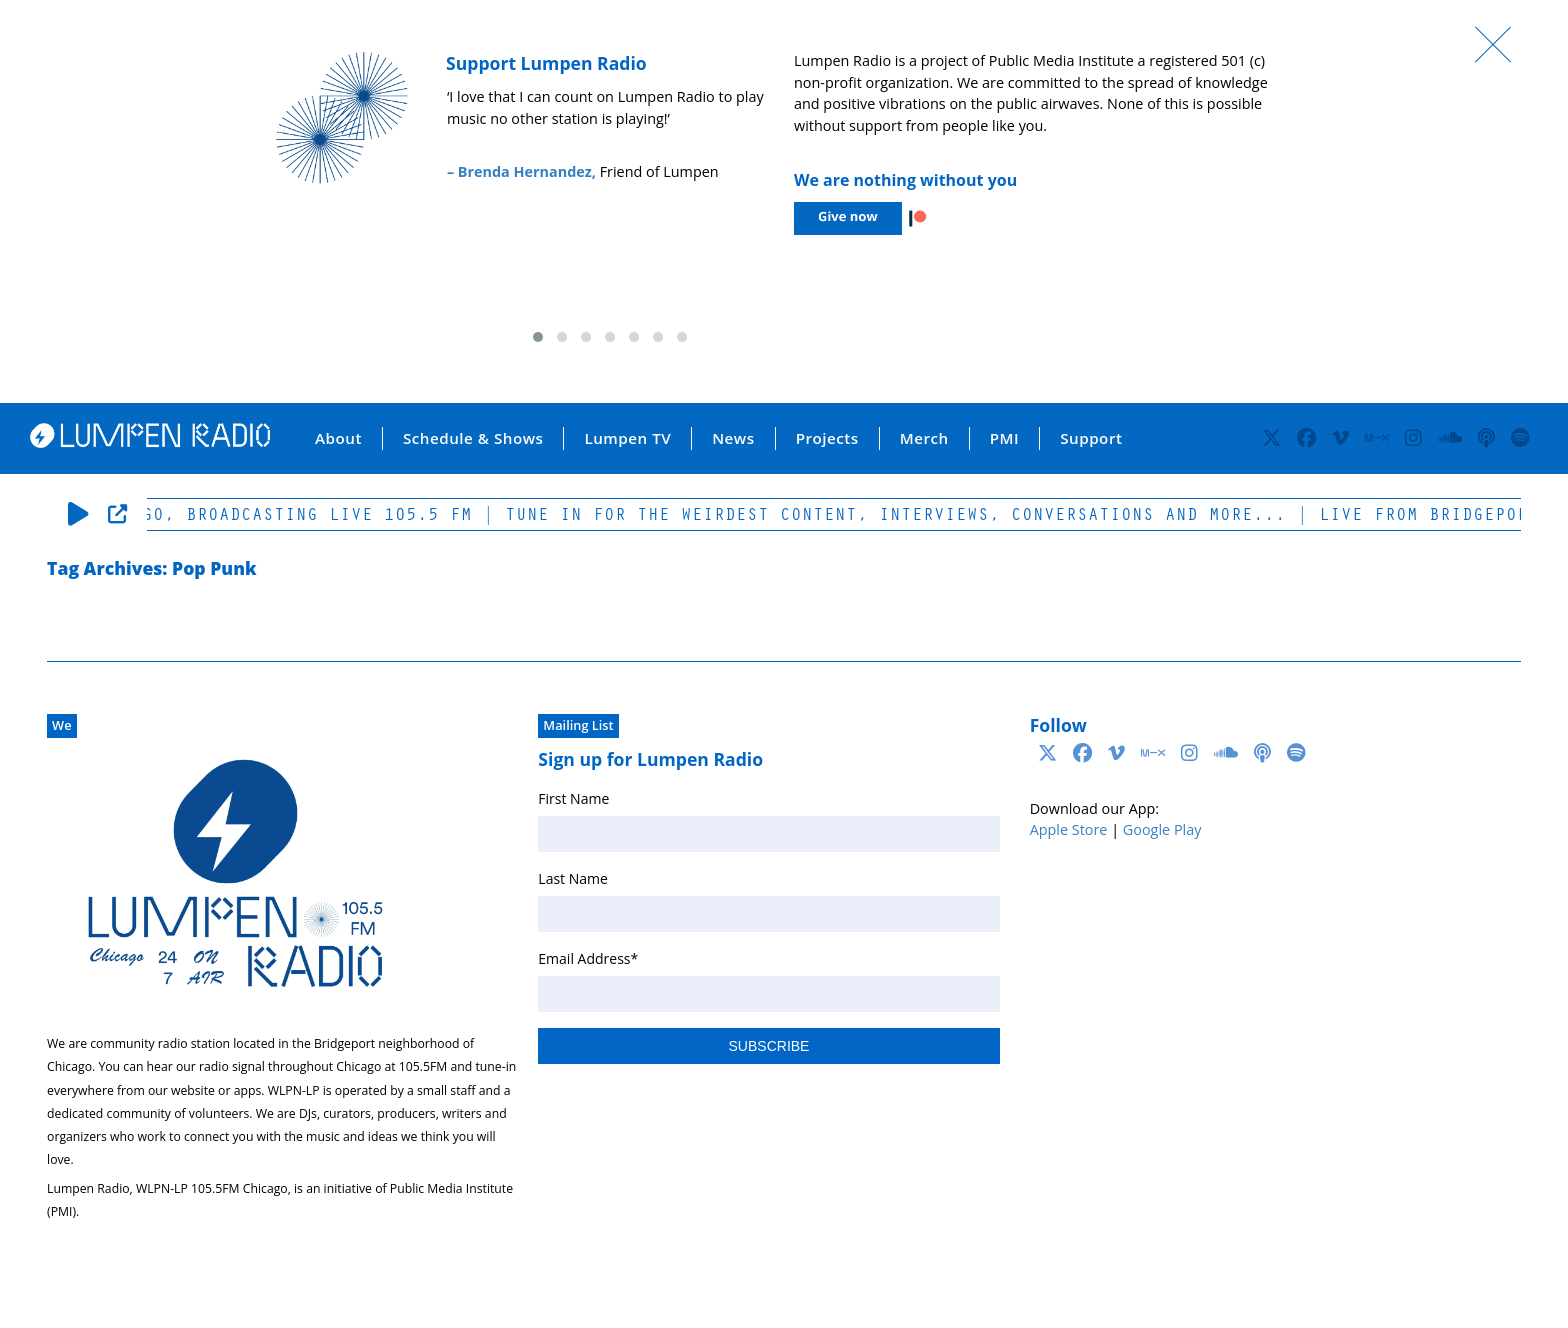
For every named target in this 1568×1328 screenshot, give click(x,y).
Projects (827, 438)
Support (1091, 438)
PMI (1004, 438)
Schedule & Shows (473, 438)
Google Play (1162, 829)
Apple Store (1069, 829)
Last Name (573, 878)
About (338, 438)
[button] (538, 337)
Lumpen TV (627, 438)
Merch (924, 438)
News (733, 438)
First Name (573, 798)
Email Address (588, 958)
